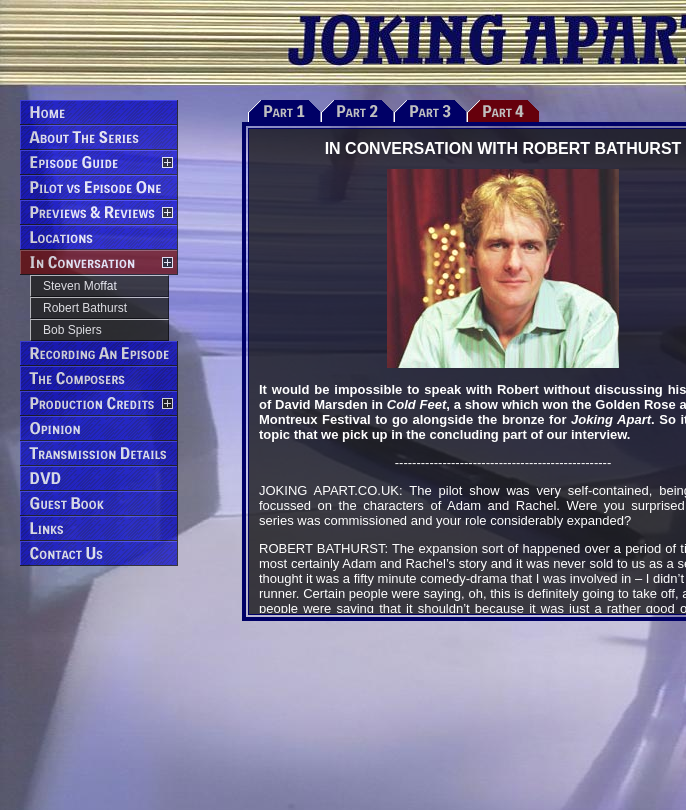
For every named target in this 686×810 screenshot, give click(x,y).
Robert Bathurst (85, 308)
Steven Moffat (80, 286)
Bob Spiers (72, 330)
